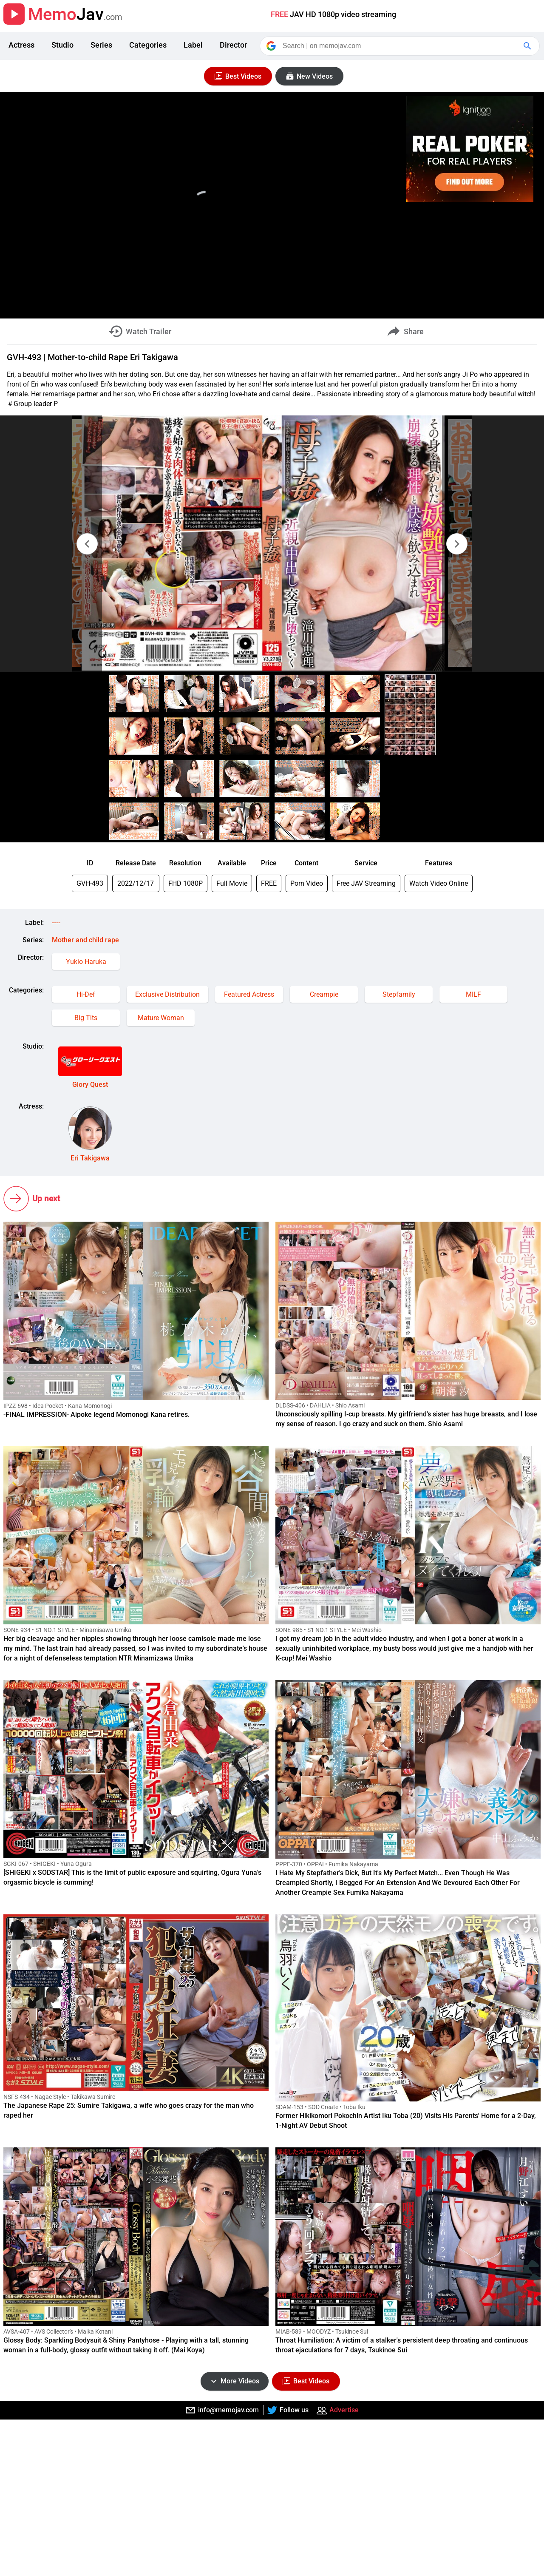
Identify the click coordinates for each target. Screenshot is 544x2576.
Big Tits (85, 1018)
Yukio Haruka (86, 962)
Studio (62, 44)
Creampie (324, 994)
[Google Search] (528, 46)
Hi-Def (85, 994)
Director (233, 44)
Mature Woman (161, 1018)
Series (101, 44)
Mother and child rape (85, 940)
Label (193, 44)
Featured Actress (249, 994)
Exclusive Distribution (167, 994)
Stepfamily (398, 994)
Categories (148, 44)
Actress (21, 44)
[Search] (400, 46)
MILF (473, 994)
